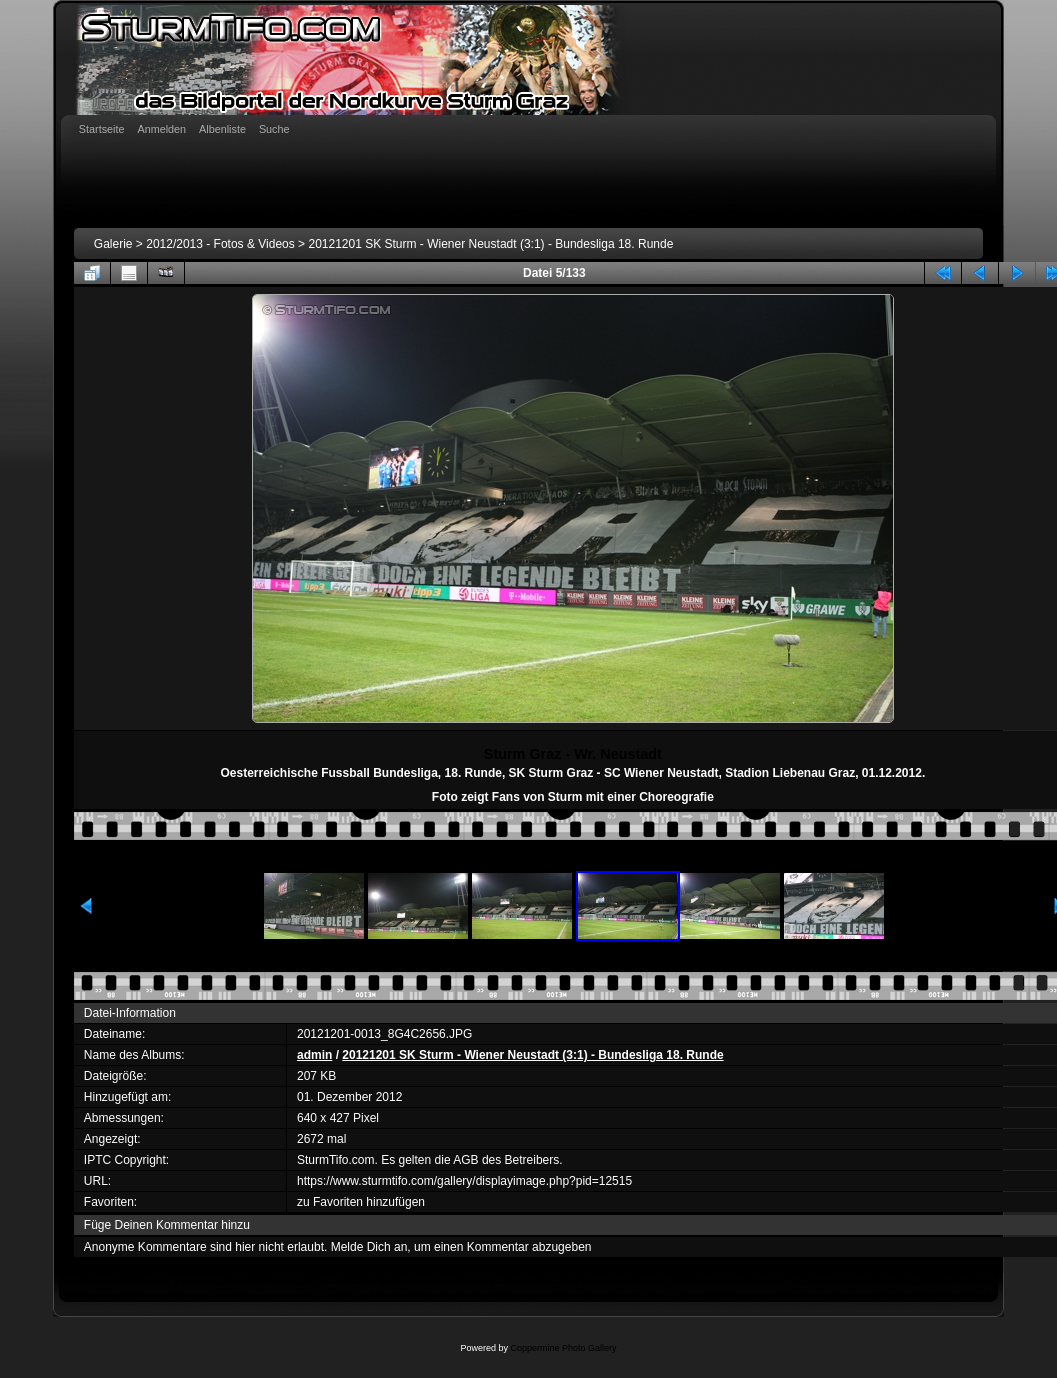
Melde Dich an (369, 1247)
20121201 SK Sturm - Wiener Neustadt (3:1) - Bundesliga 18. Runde (490, 244)
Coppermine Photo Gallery (563, 1348)
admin (314, 1055)
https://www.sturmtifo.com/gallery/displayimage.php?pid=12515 (464, 1181)
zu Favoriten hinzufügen (361, 1202)
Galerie (113, 244)
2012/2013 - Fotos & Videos (220, 244)
